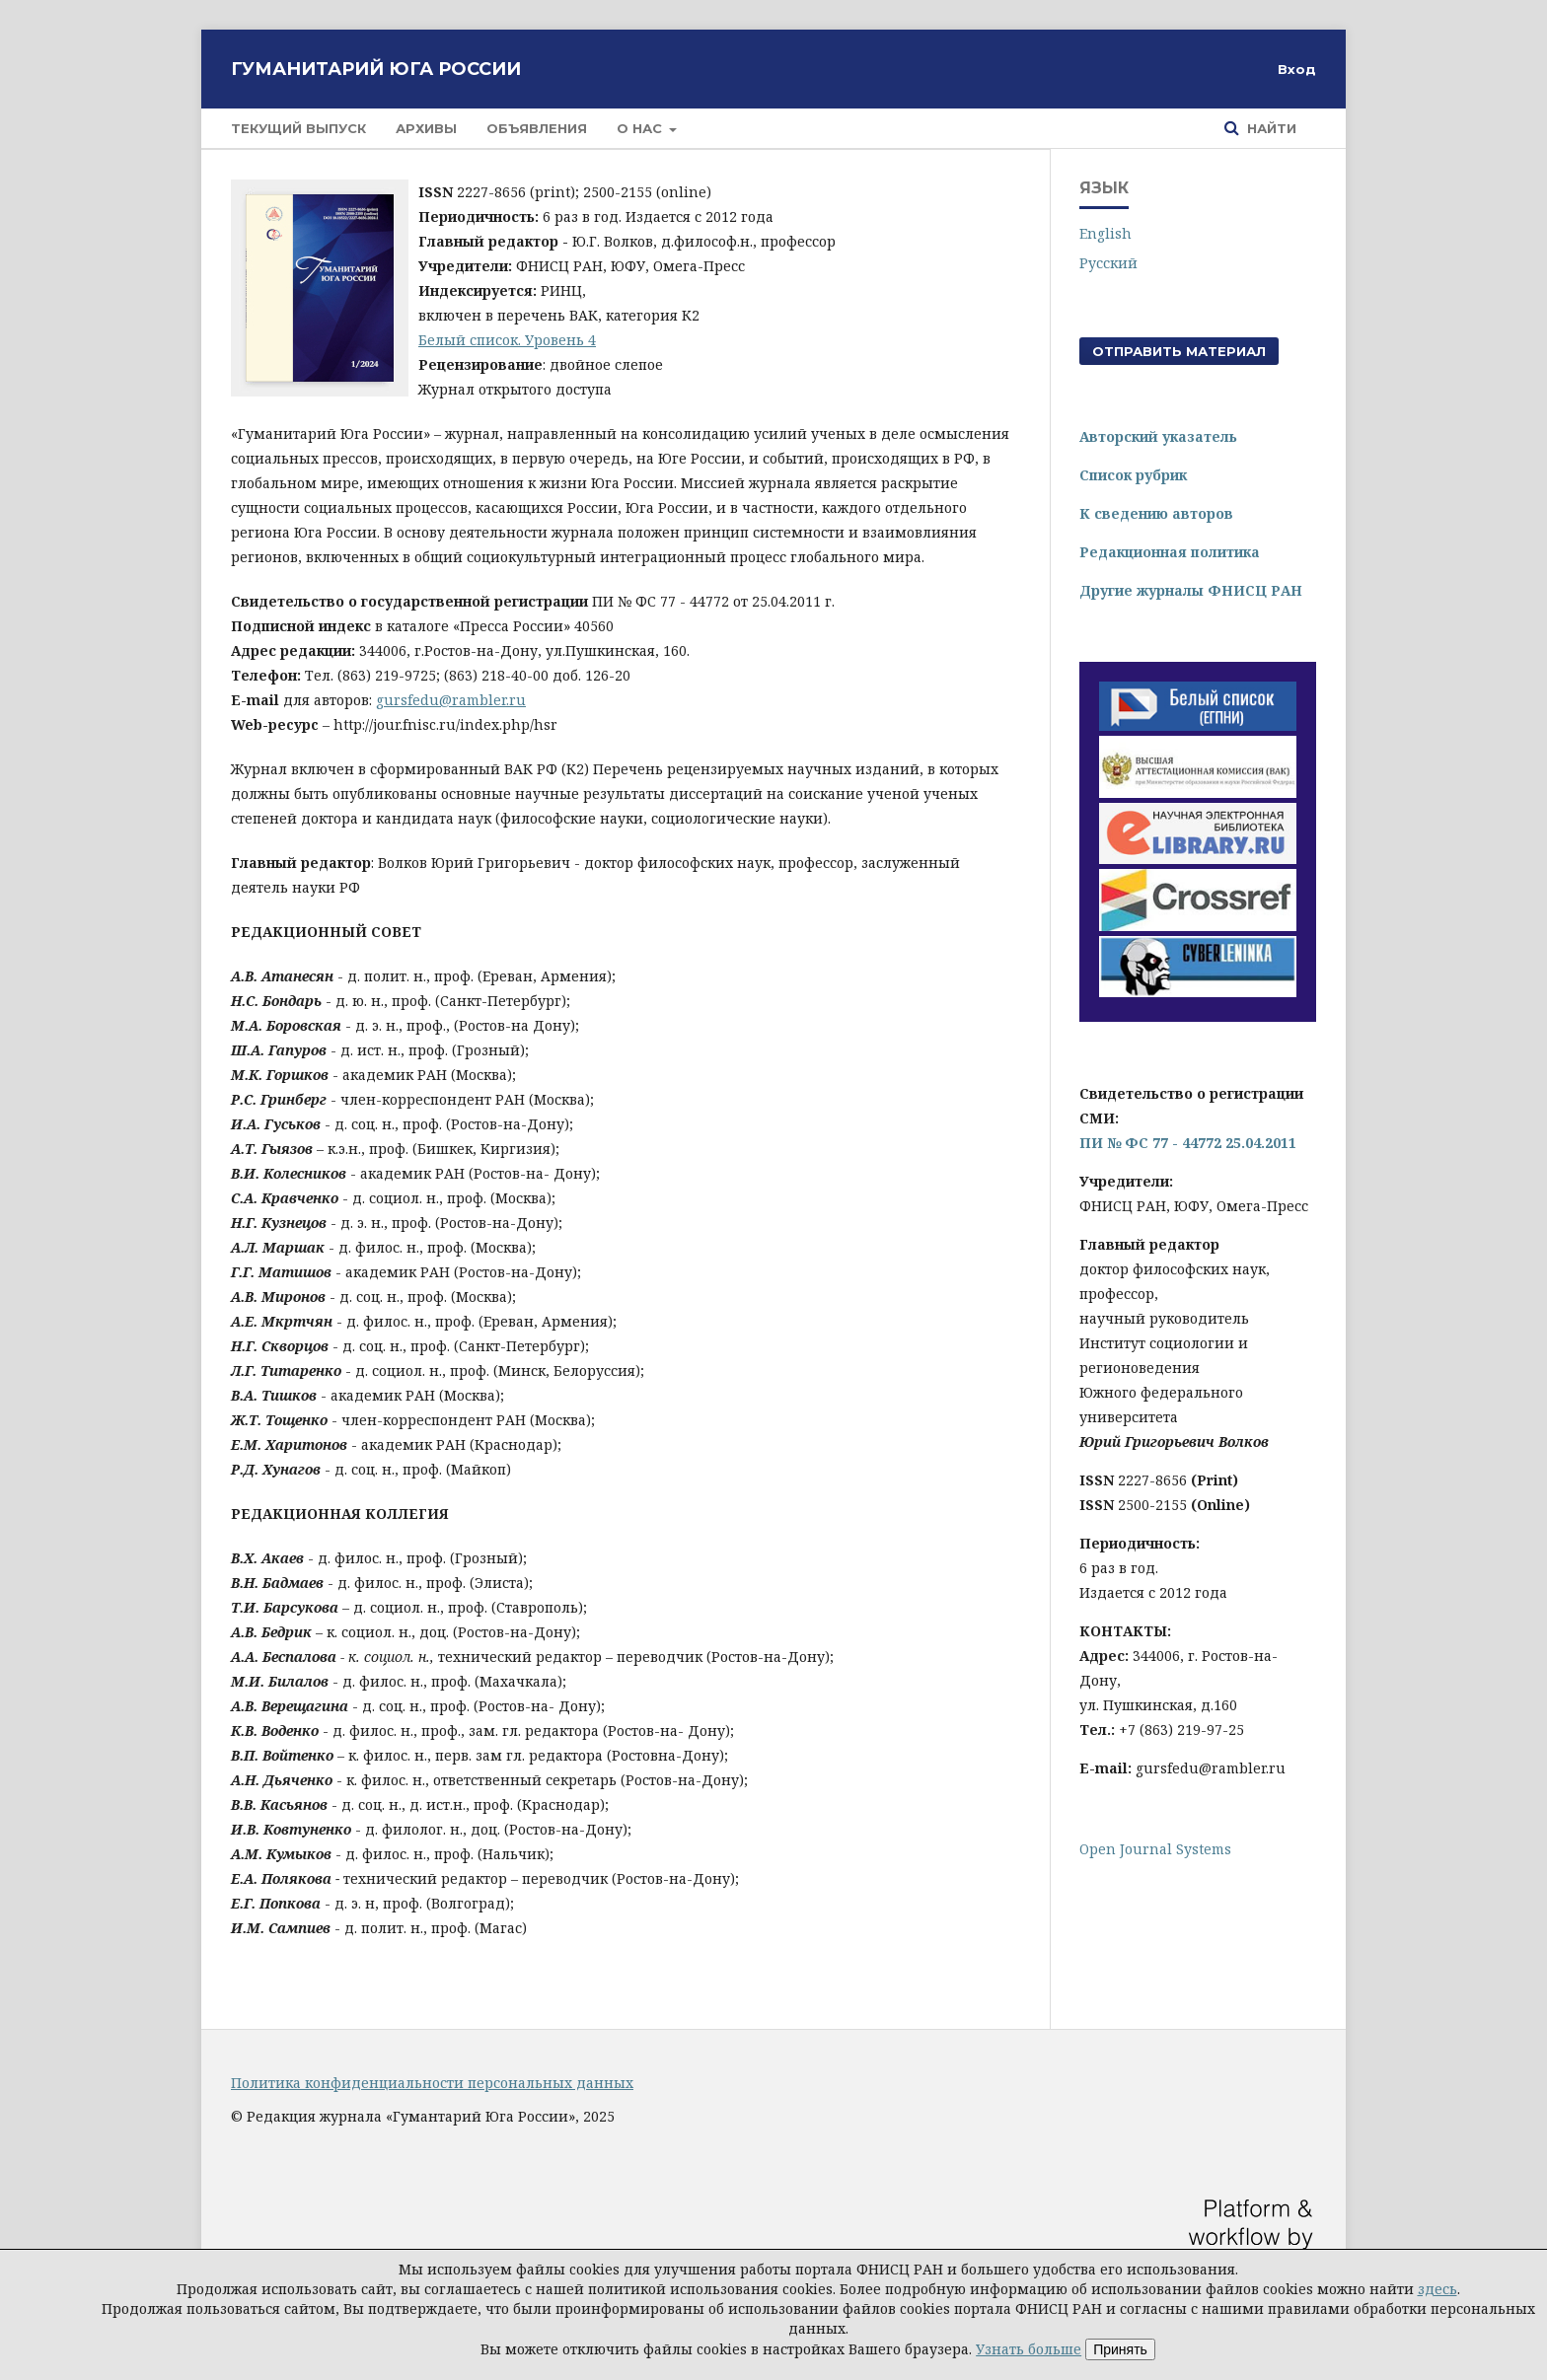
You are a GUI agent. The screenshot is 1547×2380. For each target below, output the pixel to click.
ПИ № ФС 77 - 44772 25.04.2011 (1187, 1142)
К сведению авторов (1156, 513)
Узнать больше (1028, 2349)
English (1105, 233)
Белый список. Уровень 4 (507, 339)
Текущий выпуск (298, 128)
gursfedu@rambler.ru (451, 699)
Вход (1297, 69)
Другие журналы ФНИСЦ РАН (1190, 590)
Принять (1120, 2349)
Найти (1269, 128)
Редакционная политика (1169, 551)
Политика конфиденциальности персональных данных (432, 2082)
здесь (1437, 2288)
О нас (641, 128)
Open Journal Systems (1155, 1848)
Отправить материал (1179, 351)
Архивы (426, 128)
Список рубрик (1133, 475)
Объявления (536, 128)
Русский (1108, 262)
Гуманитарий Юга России (376, 69)
